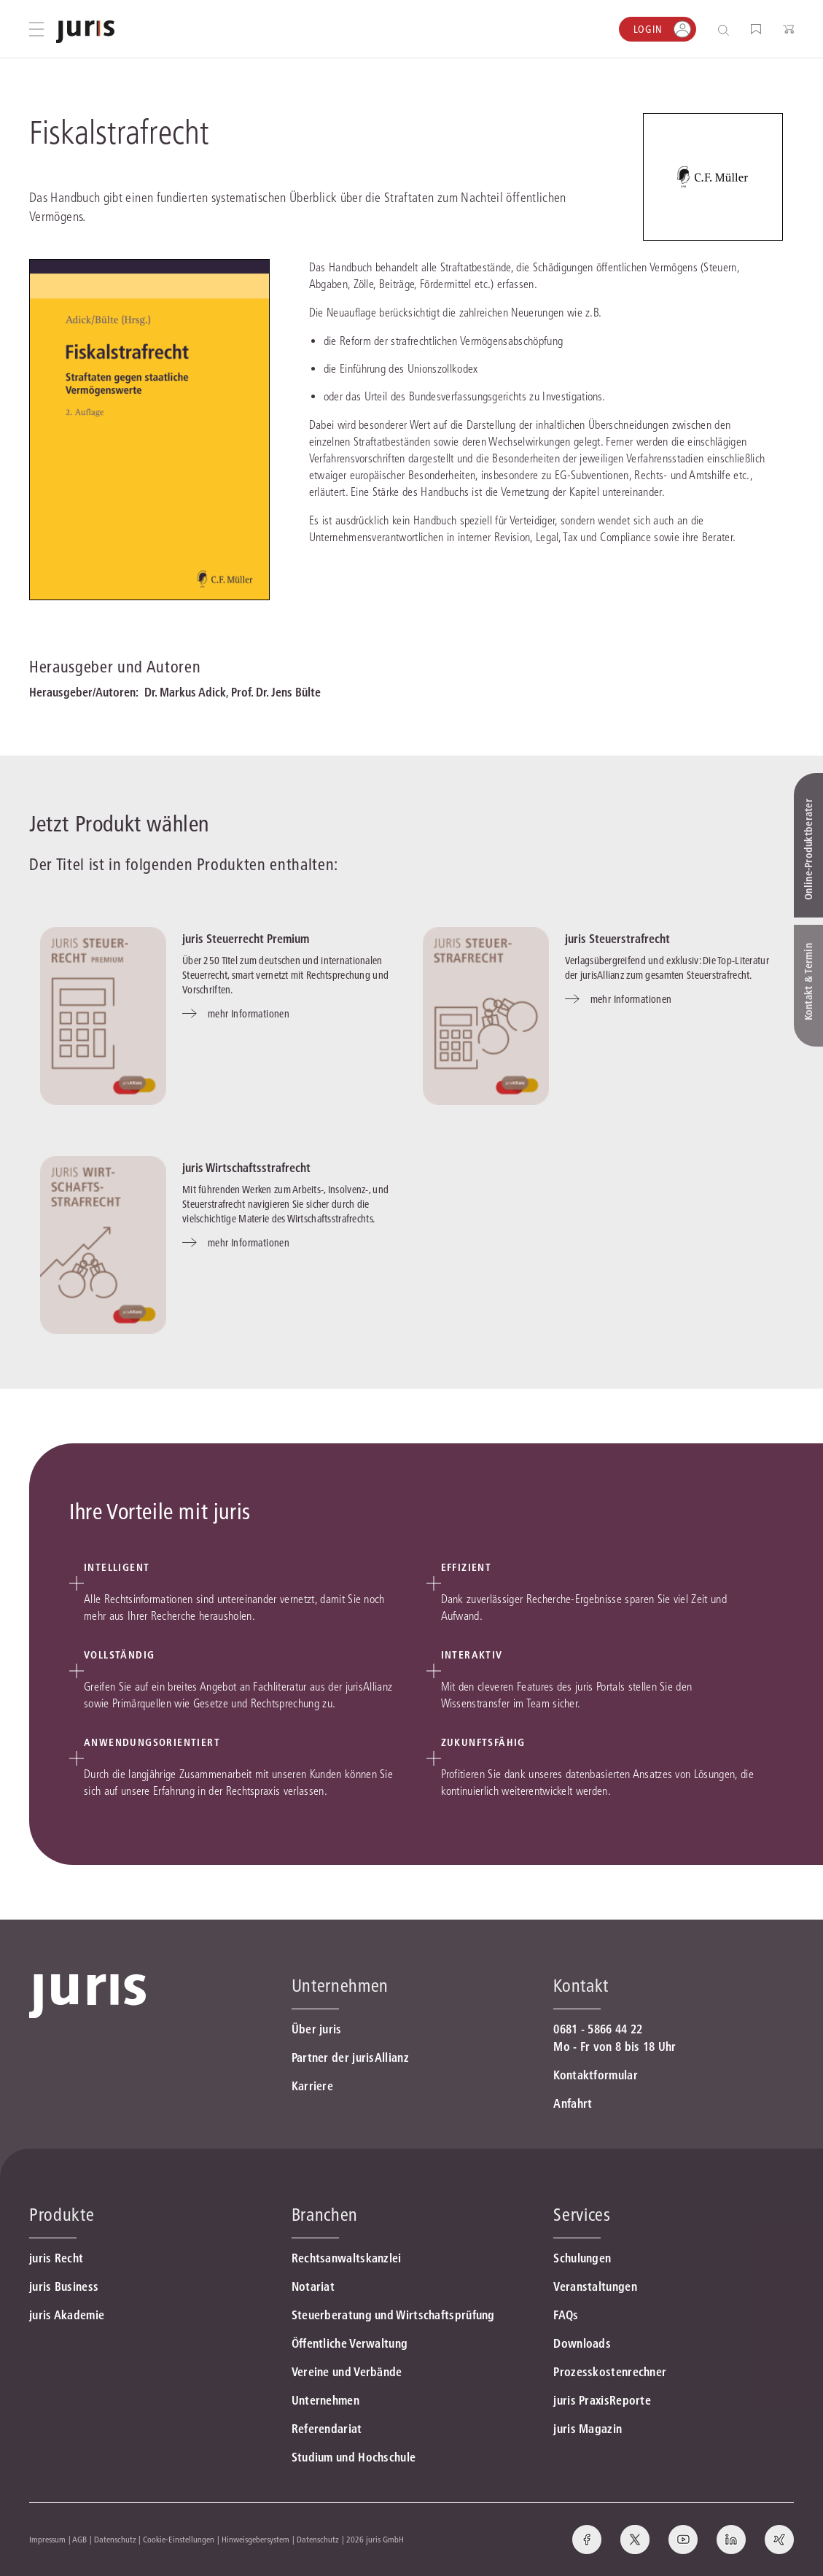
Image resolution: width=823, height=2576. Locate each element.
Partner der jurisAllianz (350, 2057)
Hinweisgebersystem (255, 2539)
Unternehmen (325, 2400)
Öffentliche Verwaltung (350, 2343)
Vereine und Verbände (347, 2371)
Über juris (317, 2029)
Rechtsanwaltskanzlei (347, 2258)
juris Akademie (66, 2315)
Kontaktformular (595, 2075)
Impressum (47, 2539)
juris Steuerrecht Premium (245, 938)
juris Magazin (587, 2428)
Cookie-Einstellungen (178, 2539)
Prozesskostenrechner (609, 2371)
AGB (79, 2539)
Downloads (582, 2343)
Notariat (313, 2286)
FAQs (565, 2315)
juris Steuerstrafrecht (617, 938)
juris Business (63, 2286)
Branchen (325, 2214)
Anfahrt (572, 2103)
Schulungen (582, 2258)
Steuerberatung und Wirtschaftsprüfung (393, 2315)
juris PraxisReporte (602, 2400)
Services (581, 2214)
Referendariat (327, 2428)
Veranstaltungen (595, 2286)
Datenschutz (115, 2539)
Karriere (312, 2086)
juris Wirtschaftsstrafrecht (246, 1167)
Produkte (61, 2214)
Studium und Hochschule (354, 2457)
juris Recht (56, 2258)
